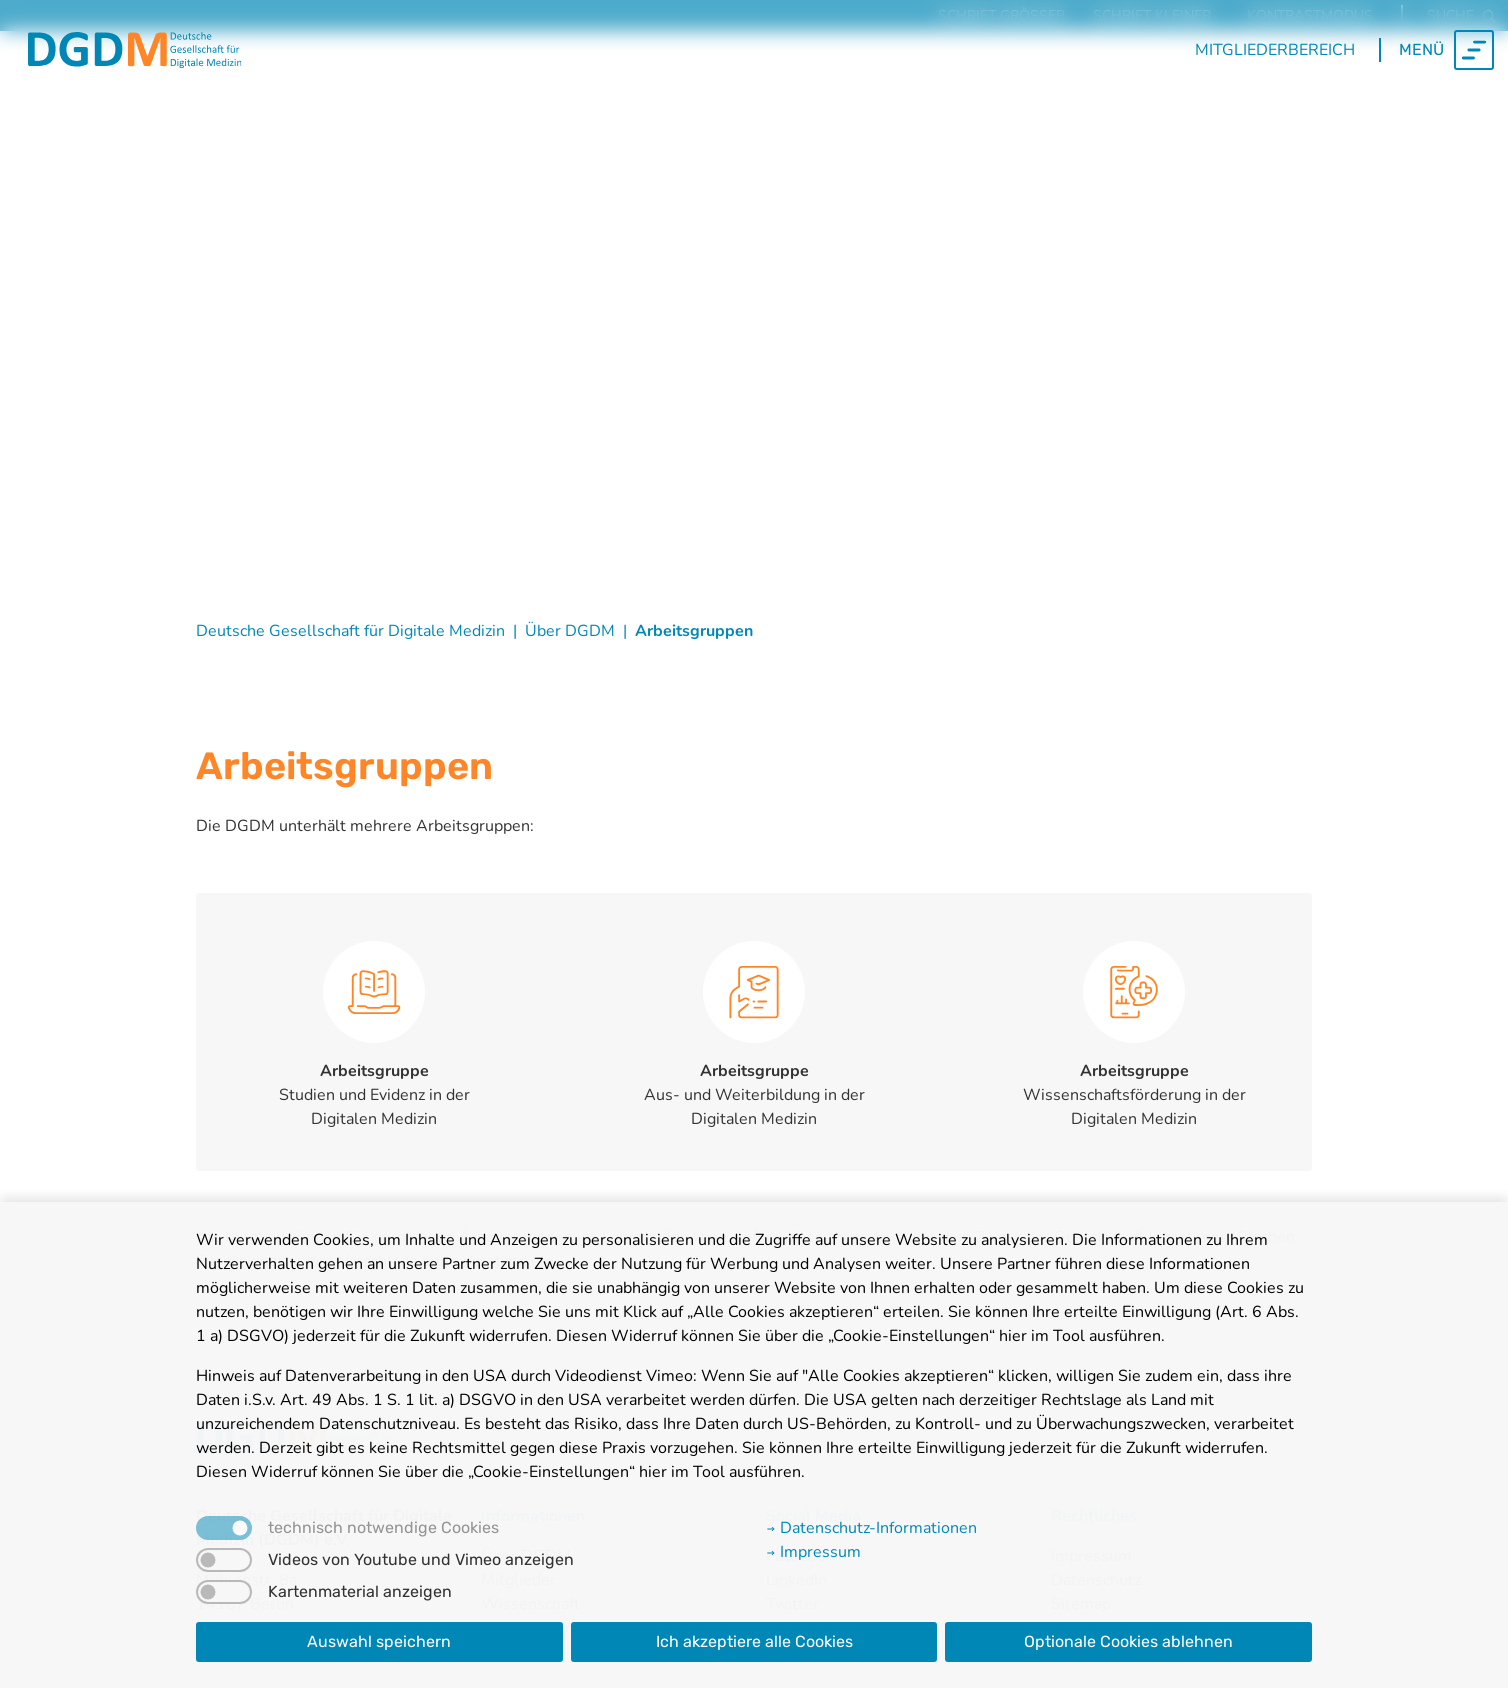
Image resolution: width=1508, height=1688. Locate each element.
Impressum (813, 1552)
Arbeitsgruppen (694, 631)
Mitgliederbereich (1275, 81)
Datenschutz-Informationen (871, 1528)
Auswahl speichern (379, 1641)
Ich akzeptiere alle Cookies (754, 1641)
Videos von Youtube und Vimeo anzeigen (421, 1560)
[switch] (224, 1560)
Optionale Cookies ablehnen (1128, 1641)
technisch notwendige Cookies (383, 1528)
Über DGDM (570, 631)
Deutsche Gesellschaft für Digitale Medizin (350, 631)
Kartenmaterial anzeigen (360, 1592)
